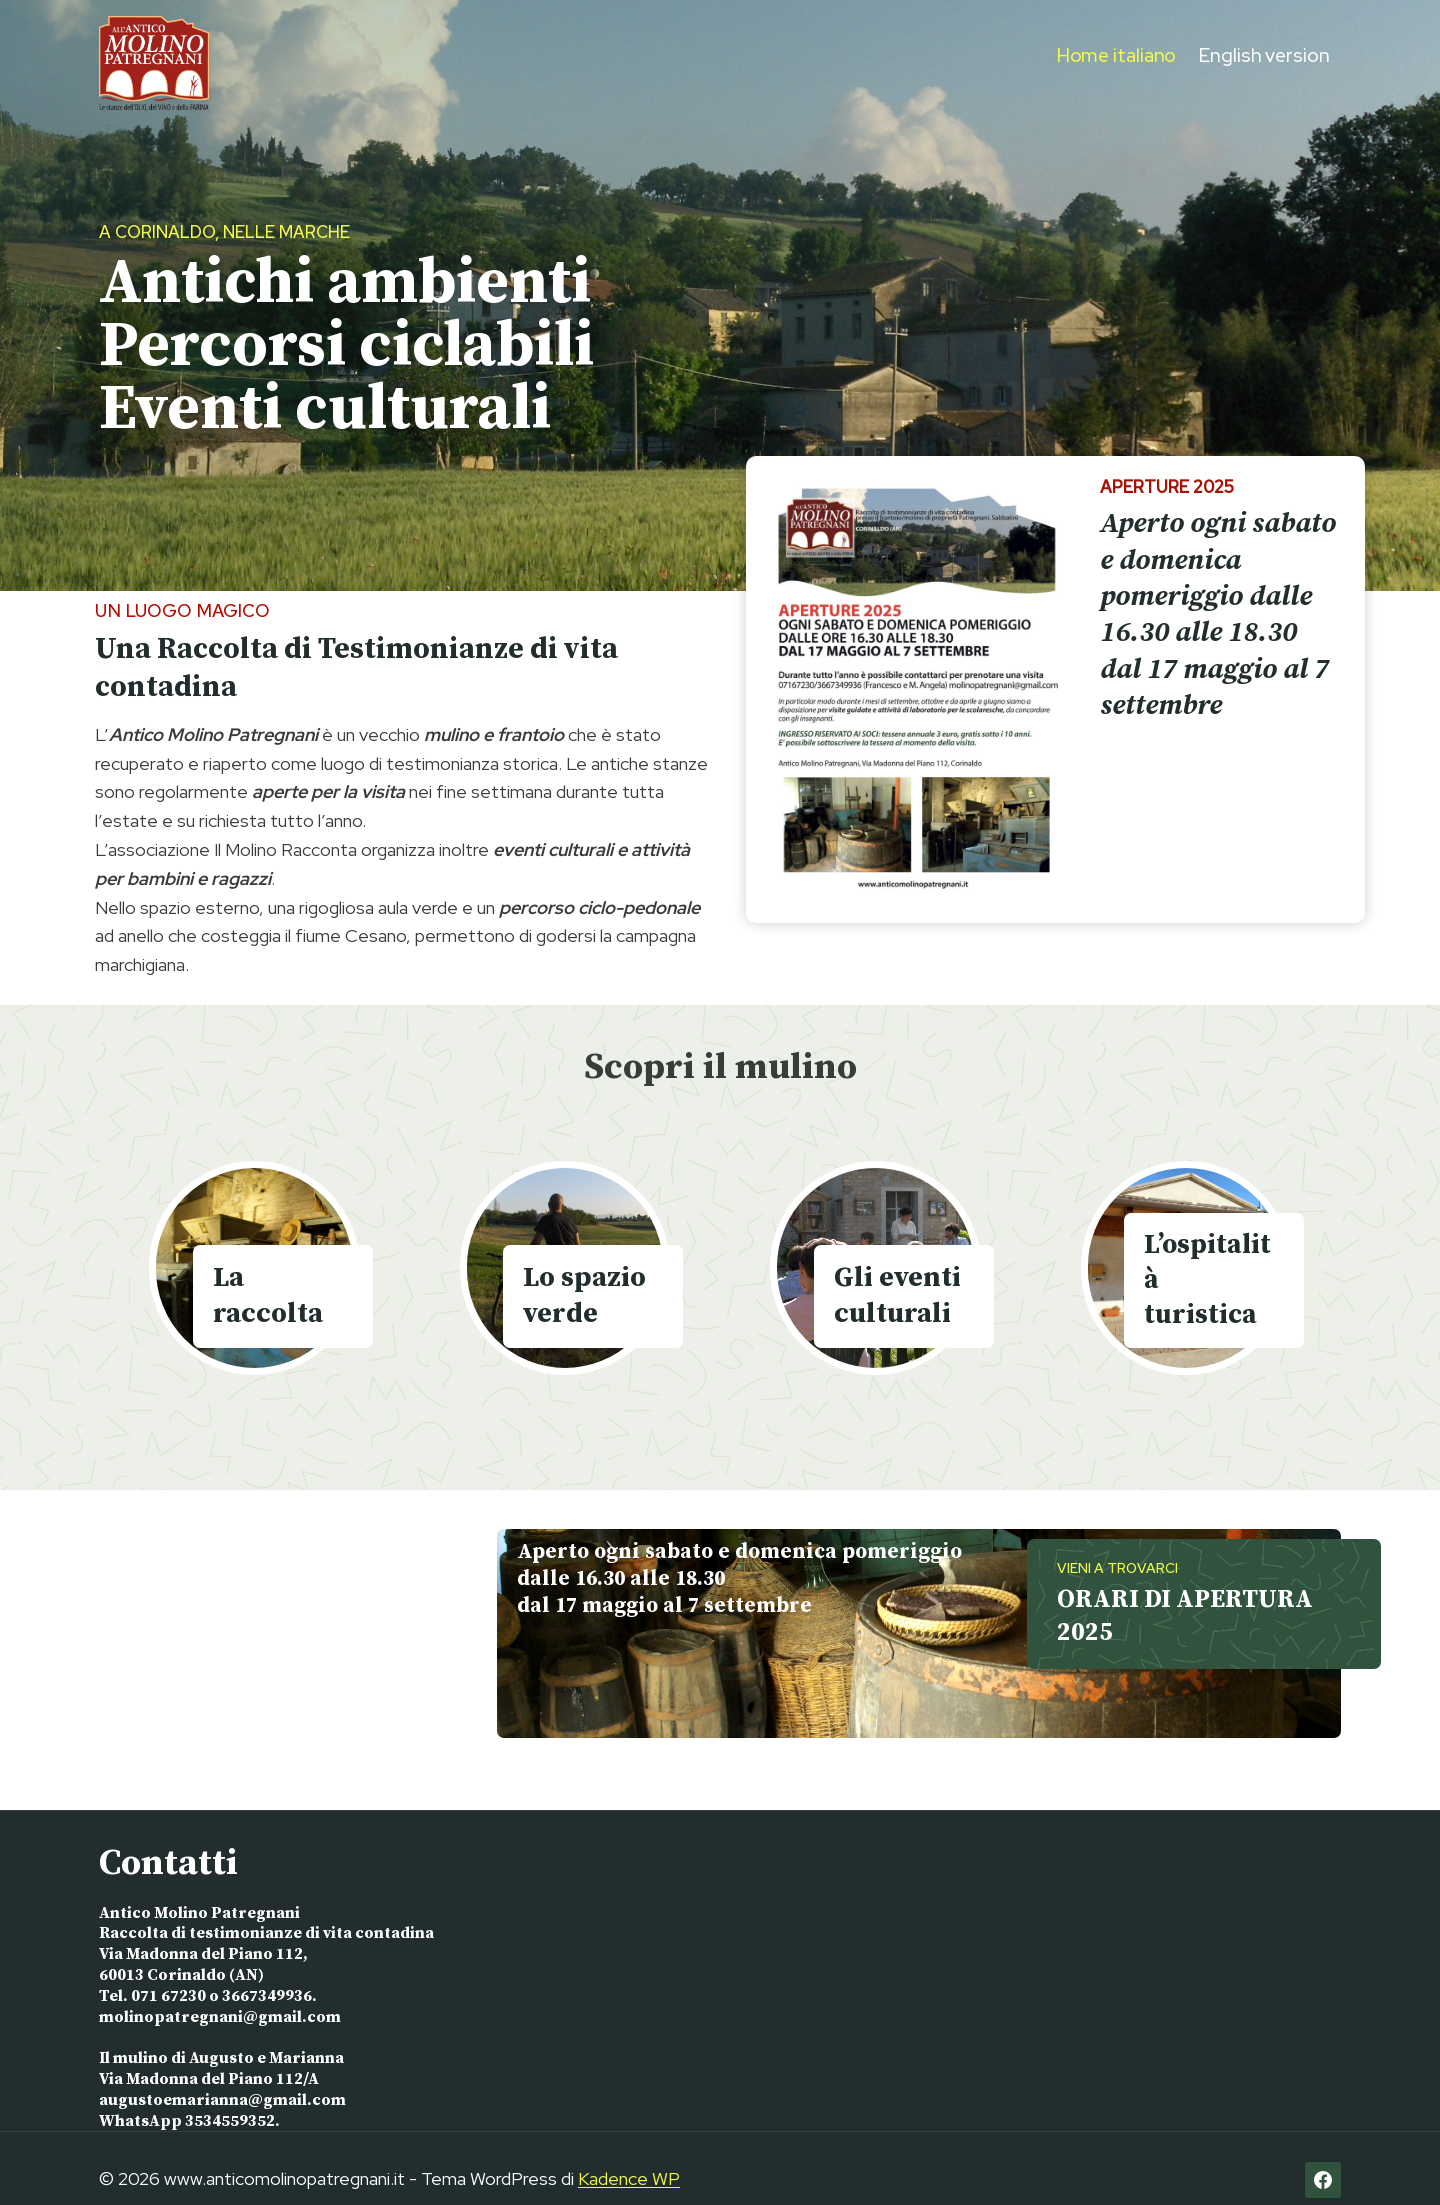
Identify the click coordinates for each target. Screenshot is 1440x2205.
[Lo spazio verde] (565, 1268)
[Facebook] (1323, 2158)
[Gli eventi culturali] (875, 1268)
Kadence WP (629, 2156)
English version (1264, 55)
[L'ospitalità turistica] (1186, 1268)
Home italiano (1117, 55)
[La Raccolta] (254, 1268)
